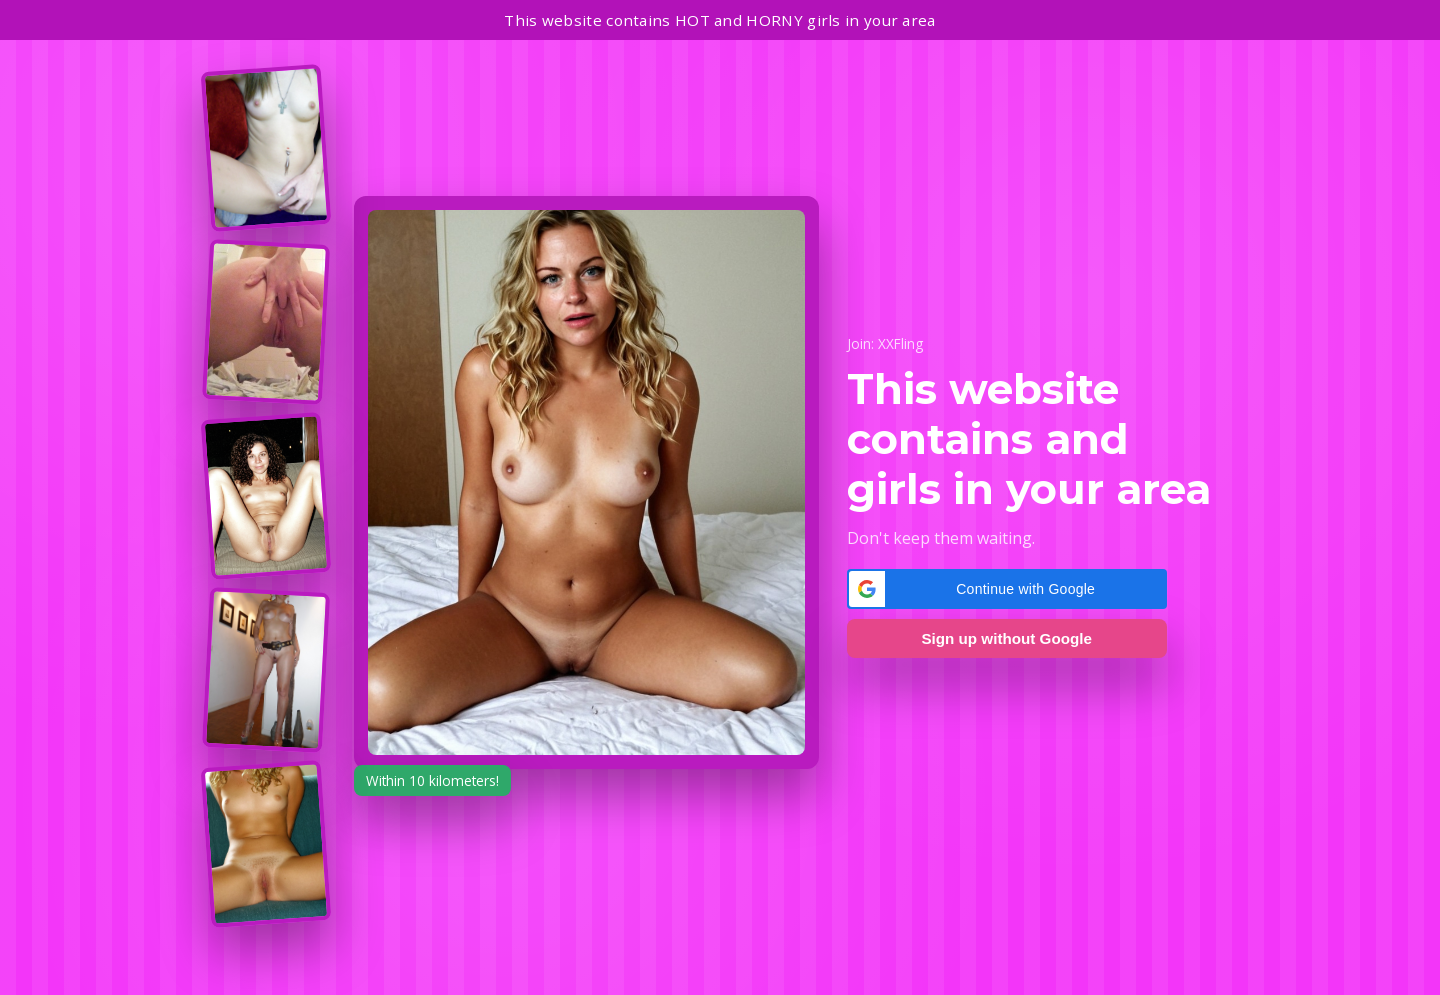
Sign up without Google (1006, 638)
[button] (1007, 589)
